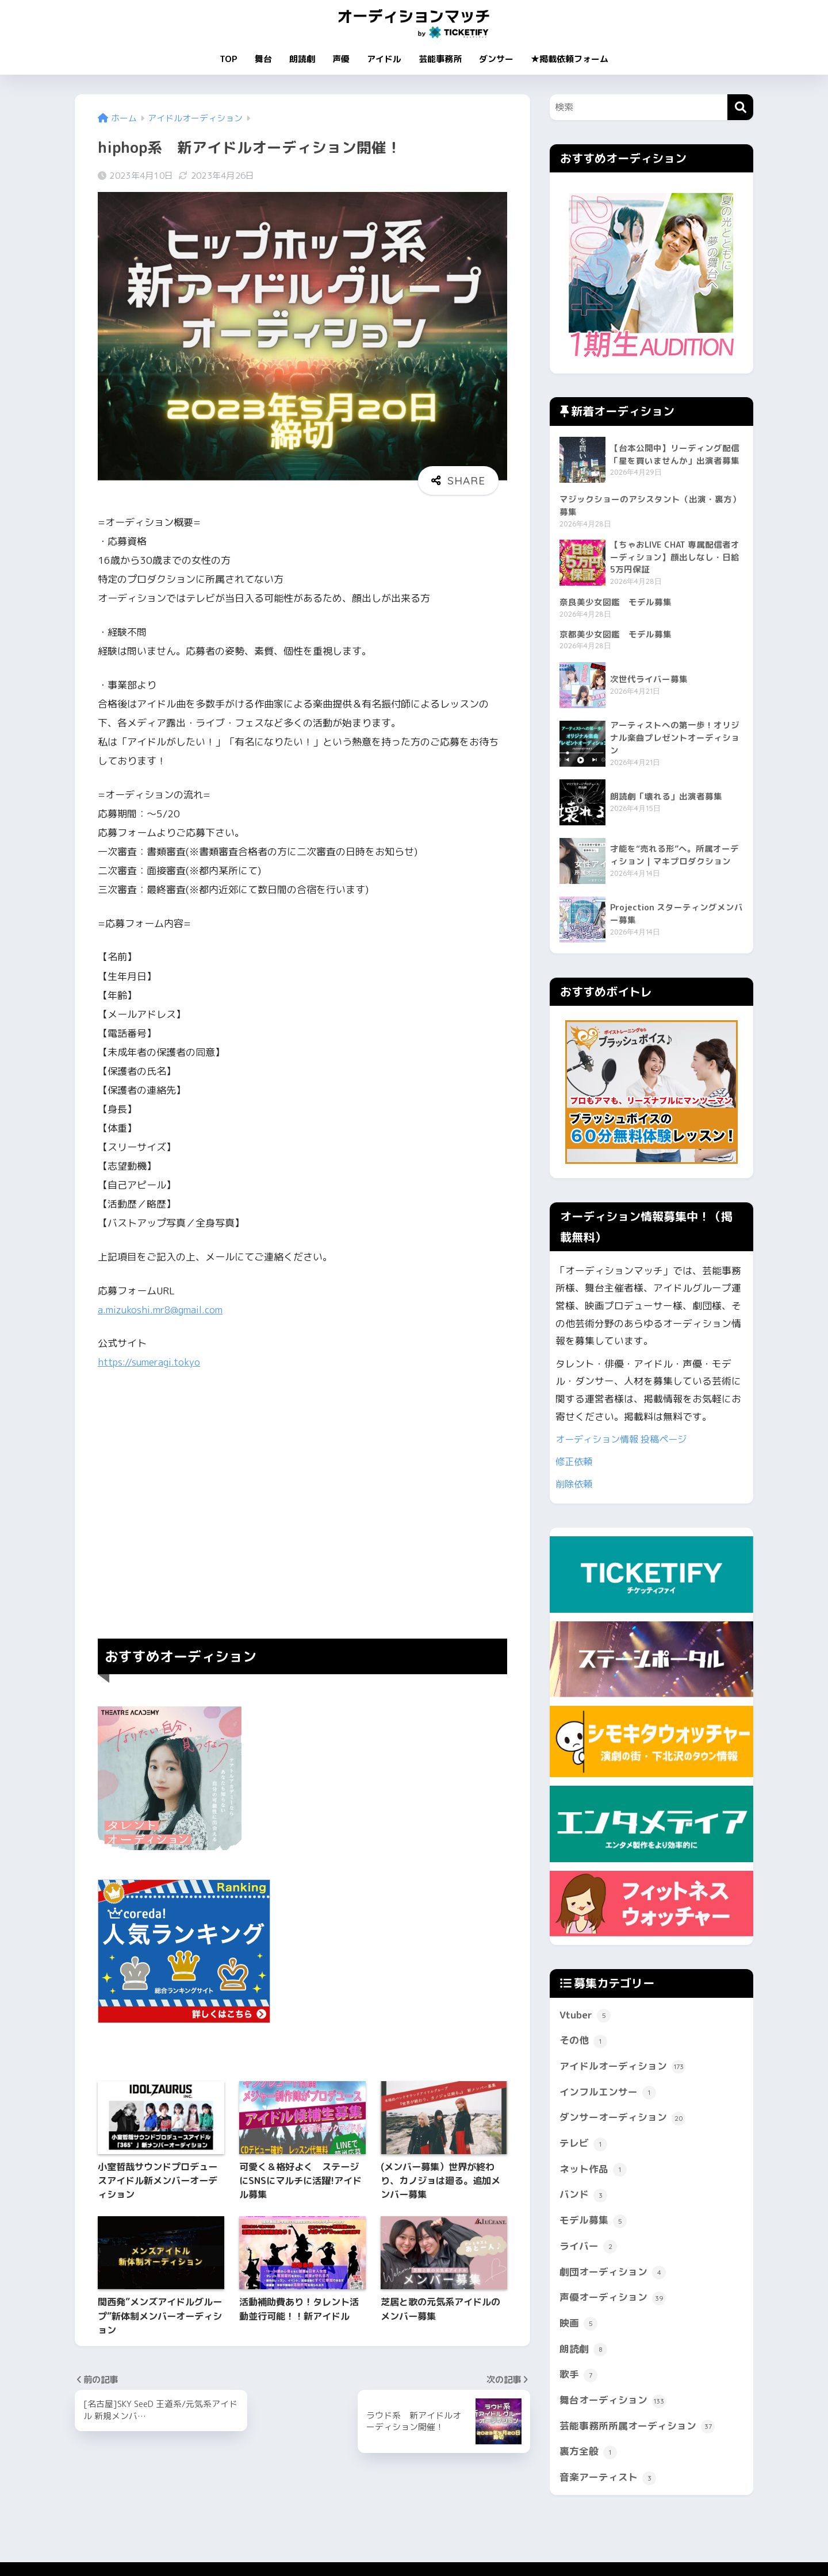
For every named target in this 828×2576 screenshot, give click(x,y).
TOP (228, 59)
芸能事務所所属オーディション (637, 2428)
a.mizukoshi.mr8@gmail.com (162, 1309)
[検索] (740, 107)
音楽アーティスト (607, 2480)
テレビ (583, 2146)
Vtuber (585, 2017)
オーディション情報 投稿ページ (625, 1440)
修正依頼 (575, 1463)
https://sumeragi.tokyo (150, 1361)
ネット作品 (593, 2171)
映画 (578, 2326)
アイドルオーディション (622, 2069)
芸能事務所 (440, 59)
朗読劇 (302, 59)
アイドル (384, 59)
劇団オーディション (612, 2274)
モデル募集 (593, 2223)
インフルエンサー (607, 2094)
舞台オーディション (612, 2403)
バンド (583, 2197)
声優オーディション (612, 2300)
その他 (583, 2043)
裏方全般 (588, 2454)
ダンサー (496, 59)
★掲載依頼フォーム (569, 59)
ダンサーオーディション (622, 2120)
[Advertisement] (302, 1504)
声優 (341, 59)
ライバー (588, 2248)
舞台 (263, 59)
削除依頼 (575, 1485)
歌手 (578, 2377)
